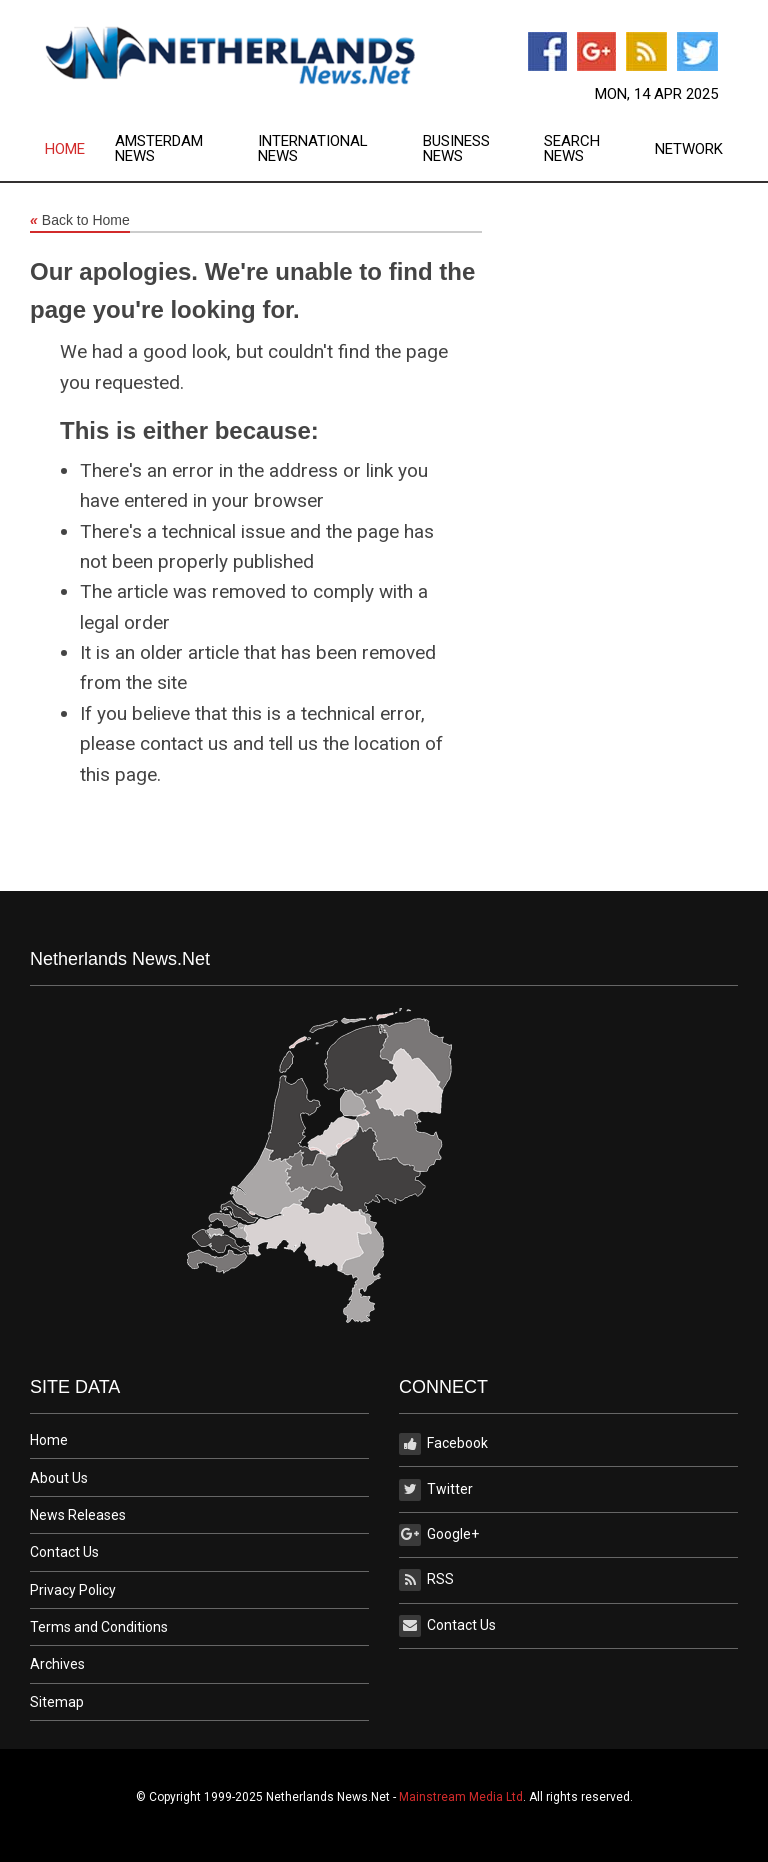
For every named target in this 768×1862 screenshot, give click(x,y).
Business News (456, 149)
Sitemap (57, 1702)
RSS (426, 1580)
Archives (57, 1664)
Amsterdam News (159, 149)
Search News (572, 149)
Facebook (443, 1444)
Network (689, 149)
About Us (59, 1478)
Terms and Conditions (99, 1627)
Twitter (436, 1490)
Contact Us (64, 1552)
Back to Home (80, 221)
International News (313, 149)
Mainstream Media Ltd (461, 1797)
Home (65, 149)
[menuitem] (80, 149)
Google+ (439, 1535)
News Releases (78, 1515)
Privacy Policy (73, 1590)
